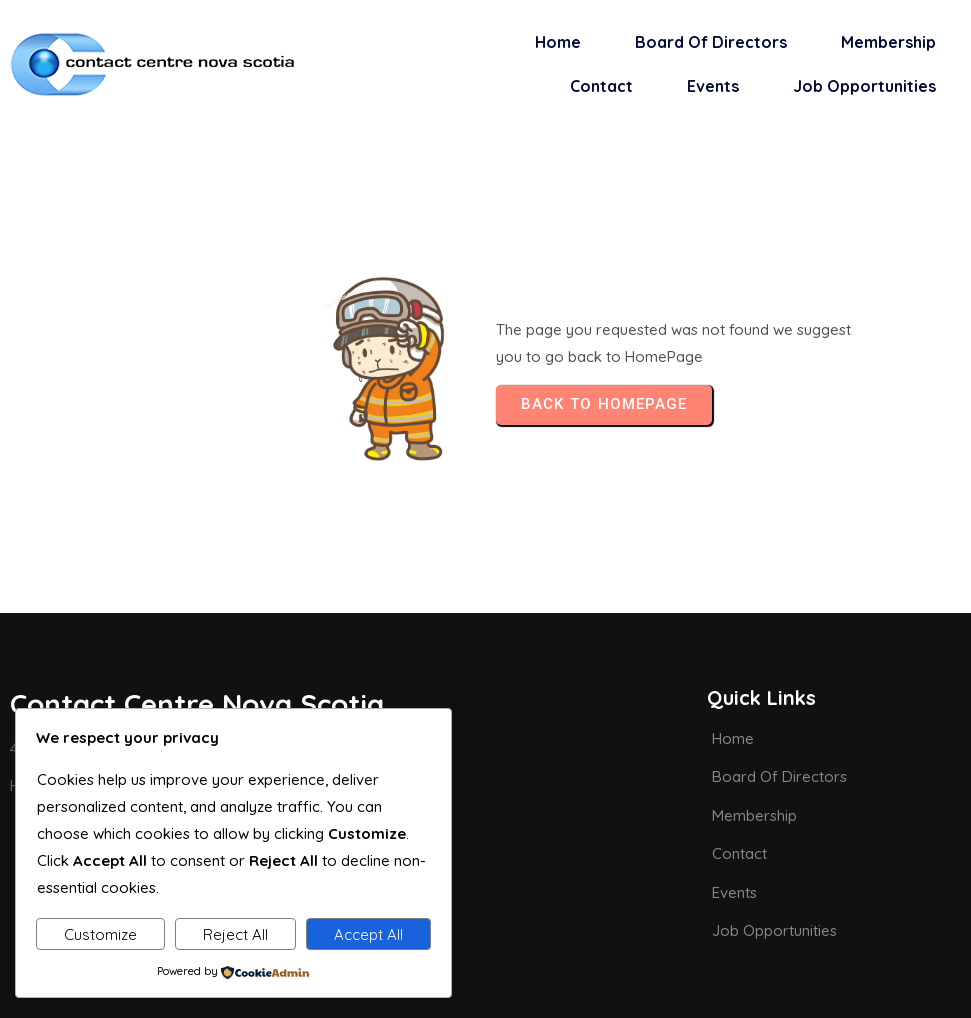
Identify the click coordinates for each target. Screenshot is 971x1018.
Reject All (235, 934)
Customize (100, 934)
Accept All (368, 934)
